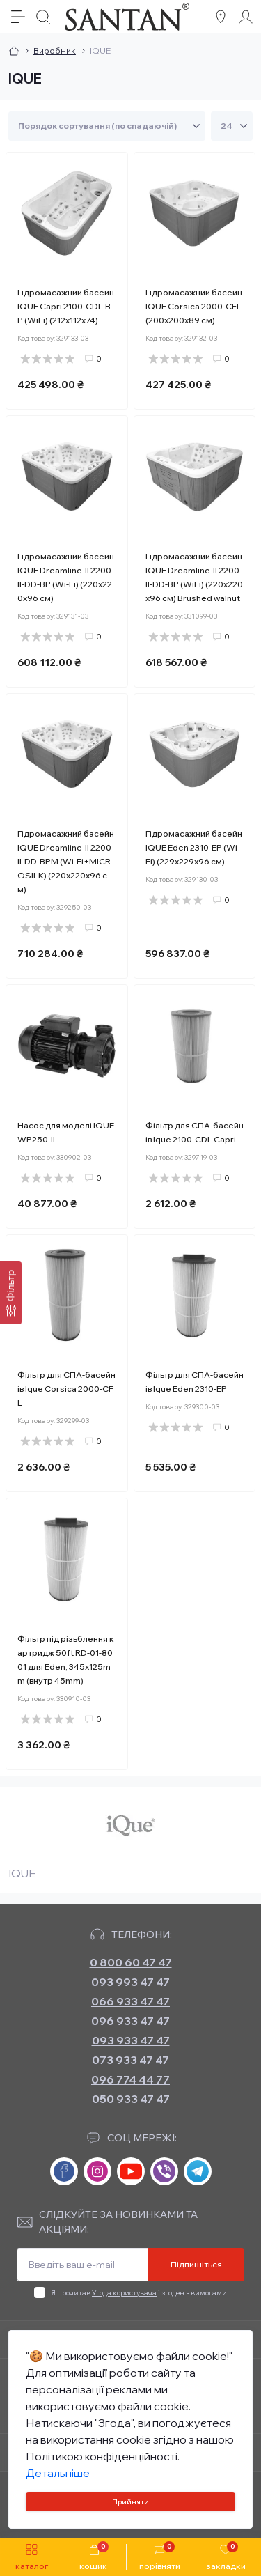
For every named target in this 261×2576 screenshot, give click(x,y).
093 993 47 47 (130, 1982)
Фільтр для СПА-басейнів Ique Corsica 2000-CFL (66, 1389)
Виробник (54, 50)
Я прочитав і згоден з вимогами (139, 2292)
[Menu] (18, 17)
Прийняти (130, 2501)
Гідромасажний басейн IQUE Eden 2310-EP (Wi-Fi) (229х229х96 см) (193, 847)
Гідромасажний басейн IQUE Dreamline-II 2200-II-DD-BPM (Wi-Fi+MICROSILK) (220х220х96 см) (65, 861)
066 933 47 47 (130, 2001)
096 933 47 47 (130, 2021)
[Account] (246, 17)
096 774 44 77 (130, 2079)
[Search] (43, 17)
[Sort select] (106, 126)
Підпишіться (196, 2264)
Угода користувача (124, 2292)
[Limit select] (232, 126)
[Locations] (221, 17)
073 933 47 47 (130, 2060)
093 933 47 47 (131, 2040)
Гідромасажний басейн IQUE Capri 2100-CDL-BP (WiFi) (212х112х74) (65, 306)
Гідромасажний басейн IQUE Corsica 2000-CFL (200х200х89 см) (193, 306)
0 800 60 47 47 (131, 1962)
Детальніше (58, 2473)
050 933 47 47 (131, 2099)
